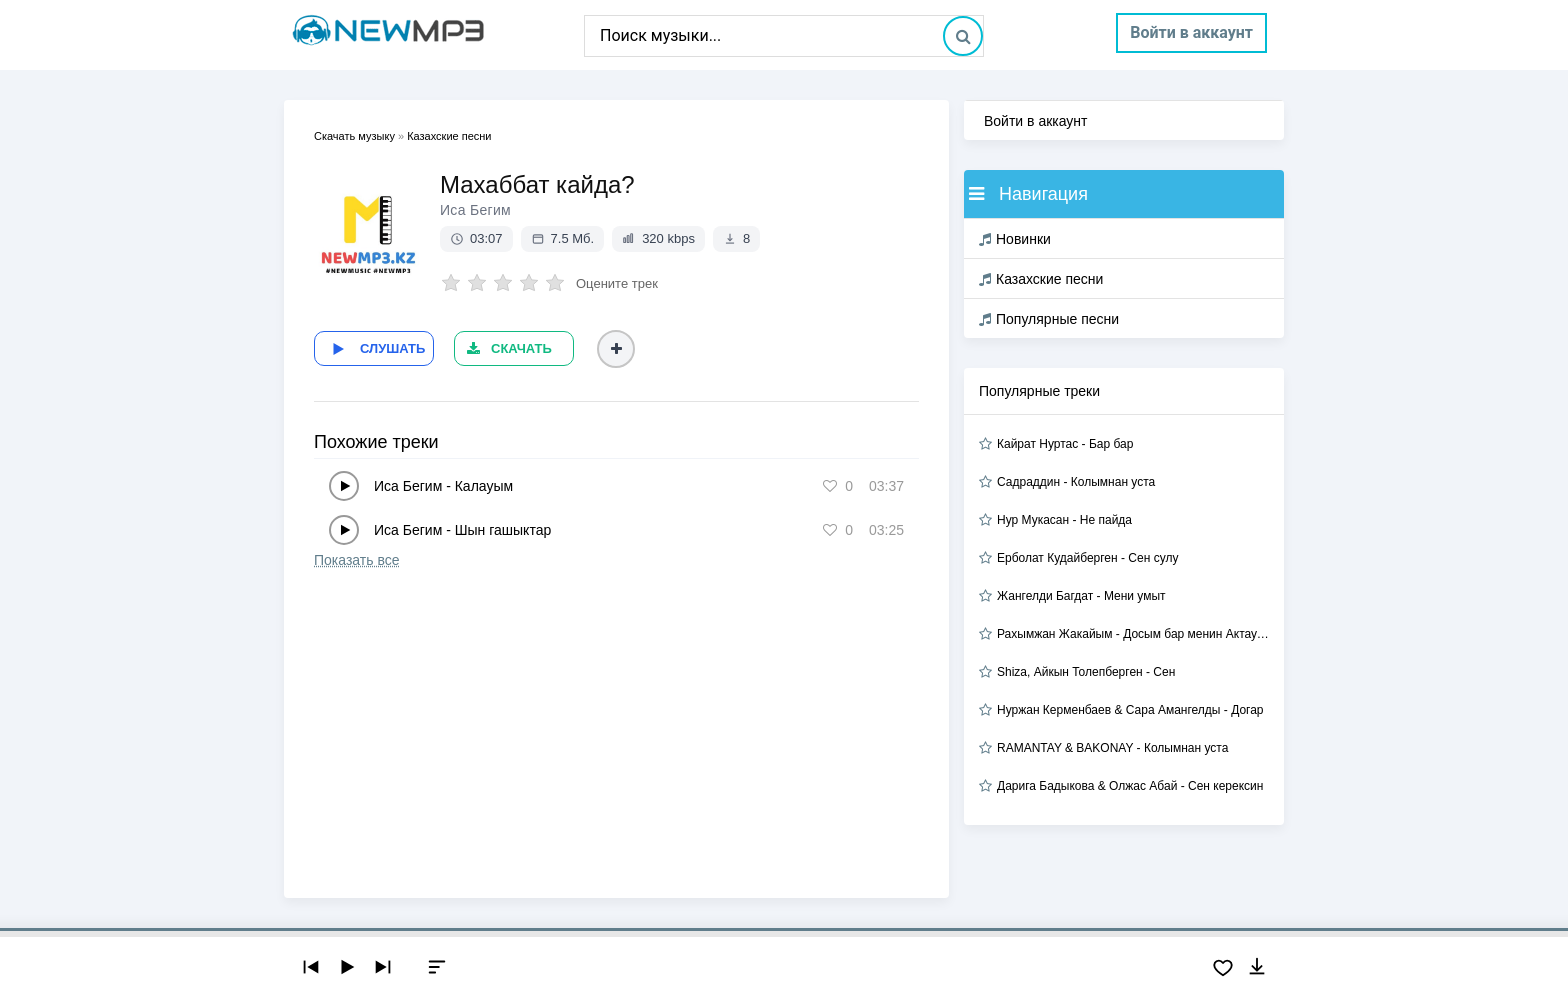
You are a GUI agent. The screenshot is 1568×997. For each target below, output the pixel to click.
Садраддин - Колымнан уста (1076, 482)
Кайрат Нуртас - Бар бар (1065, 444)
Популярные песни (1049, 319)
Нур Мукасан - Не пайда (1064, 520)
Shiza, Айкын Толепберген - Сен (1086, 672)
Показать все (356, 560)
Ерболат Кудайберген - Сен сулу (1087, 558)
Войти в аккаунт (1191, 32)
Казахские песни (1041, 279)
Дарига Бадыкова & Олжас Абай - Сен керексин (1130, 786)
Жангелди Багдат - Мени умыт (1081, 596)
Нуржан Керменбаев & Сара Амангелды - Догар (1130, 710)
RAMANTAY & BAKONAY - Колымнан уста (1112, 748)
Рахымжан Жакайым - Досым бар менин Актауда (1133, 634)
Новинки (1015, 239)
